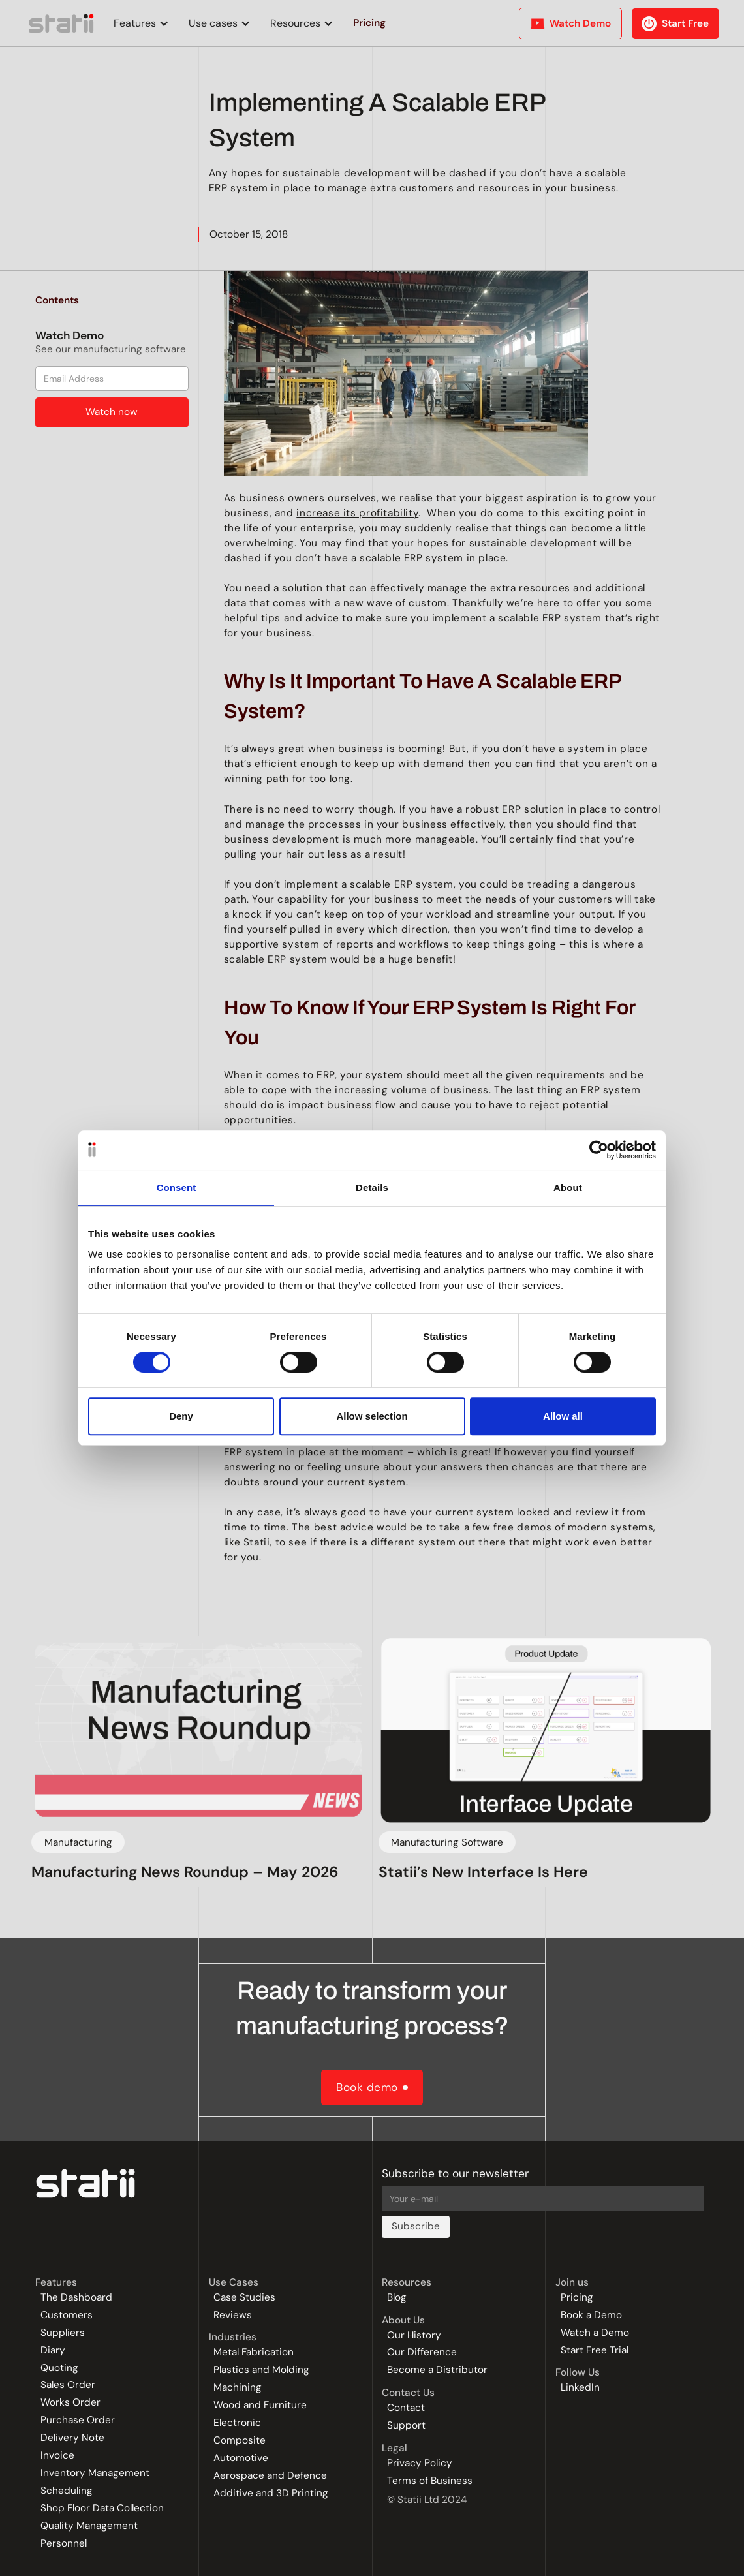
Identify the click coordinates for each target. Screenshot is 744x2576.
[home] (62, 23)
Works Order (70, 2403)
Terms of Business (430, 2481)
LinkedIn (580, 2388)
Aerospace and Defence (270, 2476)
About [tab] (567, 1187)
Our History (414, 2335)
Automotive (240, 2458)
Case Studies (244, 2298)
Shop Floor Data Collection (102, 2508)
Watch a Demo (595, 2333)
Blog (397, 2298)
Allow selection (371, 1415)
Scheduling (66, 2491)
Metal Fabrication (253, 2352)
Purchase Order (77, 2420)
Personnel (63, 2544)
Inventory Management (94, 2473)
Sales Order (67, 2385)
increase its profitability (357, 513)
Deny (181, 1415)
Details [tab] (372, 1187)
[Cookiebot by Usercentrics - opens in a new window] (599, 1150)
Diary (52, 2350)
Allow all (563, 1415)
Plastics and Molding (261, 2370)
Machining (237, 2388)
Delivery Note (72, 2438)
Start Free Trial (594, 2350)
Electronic (237, 2423)
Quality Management (89, 2526)
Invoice (57, 2455)
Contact (406, 2408)
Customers (66, 2315)
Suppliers (62, 2333)
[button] (138, 23)
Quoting (59, 2368)
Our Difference (422, 2352)
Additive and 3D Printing (270, 2493)
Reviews (232, 2315)
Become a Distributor (437, 2370)
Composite (239, 2440)
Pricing (577, 2298)
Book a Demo (591, 2315)
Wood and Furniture (260, 2405)
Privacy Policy (419, 2463)
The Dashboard (76, 2298)
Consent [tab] (176, 1187)
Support (406, 2425)
